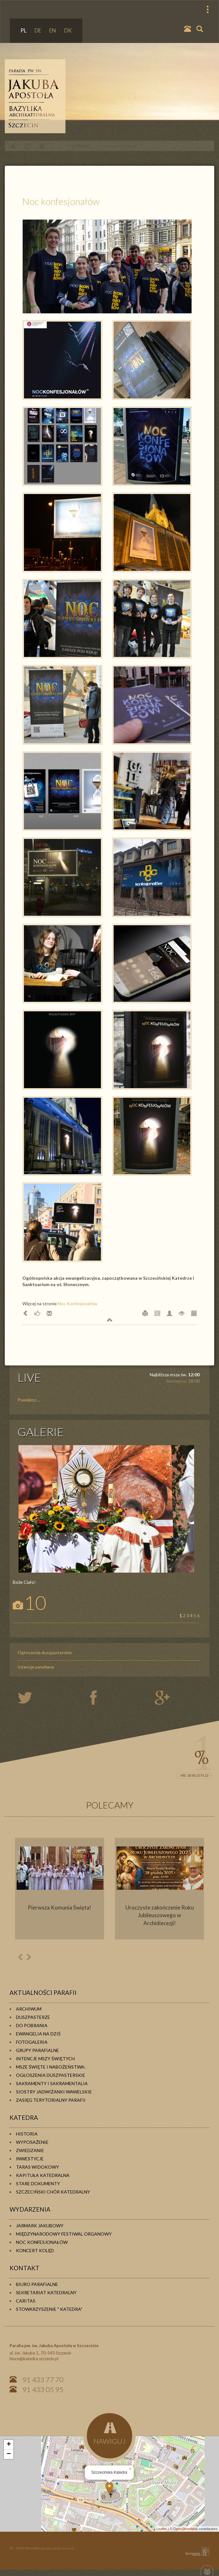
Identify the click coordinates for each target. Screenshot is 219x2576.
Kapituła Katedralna (43, 2175)
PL (23, 30)
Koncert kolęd (35, 2250)
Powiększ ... (29, 1399)
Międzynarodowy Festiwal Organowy (64, 2234)
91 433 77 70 (43, 2379)
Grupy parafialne (37, 2050)
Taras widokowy (37, 2167)
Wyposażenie (32, 2142)
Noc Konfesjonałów (77, 1303)
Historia (27, 2133)
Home (41, 146)
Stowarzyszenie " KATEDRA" (49, 2309)
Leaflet (161, 2529)
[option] (59, 1888)
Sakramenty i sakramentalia (52, 2083)
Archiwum (29, 2009)
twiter (30, 1698)
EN (53, 30)
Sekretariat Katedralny (46, 2292)
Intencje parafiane (36, 1667)
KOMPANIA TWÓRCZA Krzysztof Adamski (196, 2551)
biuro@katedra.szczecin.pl (34, 2358)
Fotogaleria (32, 2042)
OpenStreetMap (185, 2529)
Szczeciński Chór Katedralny (53, 2191)
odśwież (27, 146)
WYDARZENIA (78, 146)
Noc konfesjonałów (120, 146)
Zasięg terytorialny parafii (51, 2100)
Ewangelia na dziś (38, 2033)
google (163, 1698)
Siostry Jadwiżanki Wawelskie (54, 2091)
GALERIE (41, 1432)
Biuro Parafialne (37, 2284)
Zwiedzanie (30, 2150)
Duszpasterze (33, 2017)
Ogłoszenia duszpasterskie (45, 1652)
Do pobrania (32, 2025)
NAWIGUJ (109, 2433)
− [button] (9, 2454)
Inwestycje (30, 2158)
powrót (12, 146)
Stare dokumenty (38, 2183)
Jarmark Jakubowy (40, 2225)
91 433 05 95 (43, 2389)
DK (68, 30)
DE (38, 30)
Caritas (25, 2300)
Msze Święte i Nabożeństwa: (51, 2067)
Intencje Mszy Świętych (45, 2058)
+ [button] (9, 2444)
